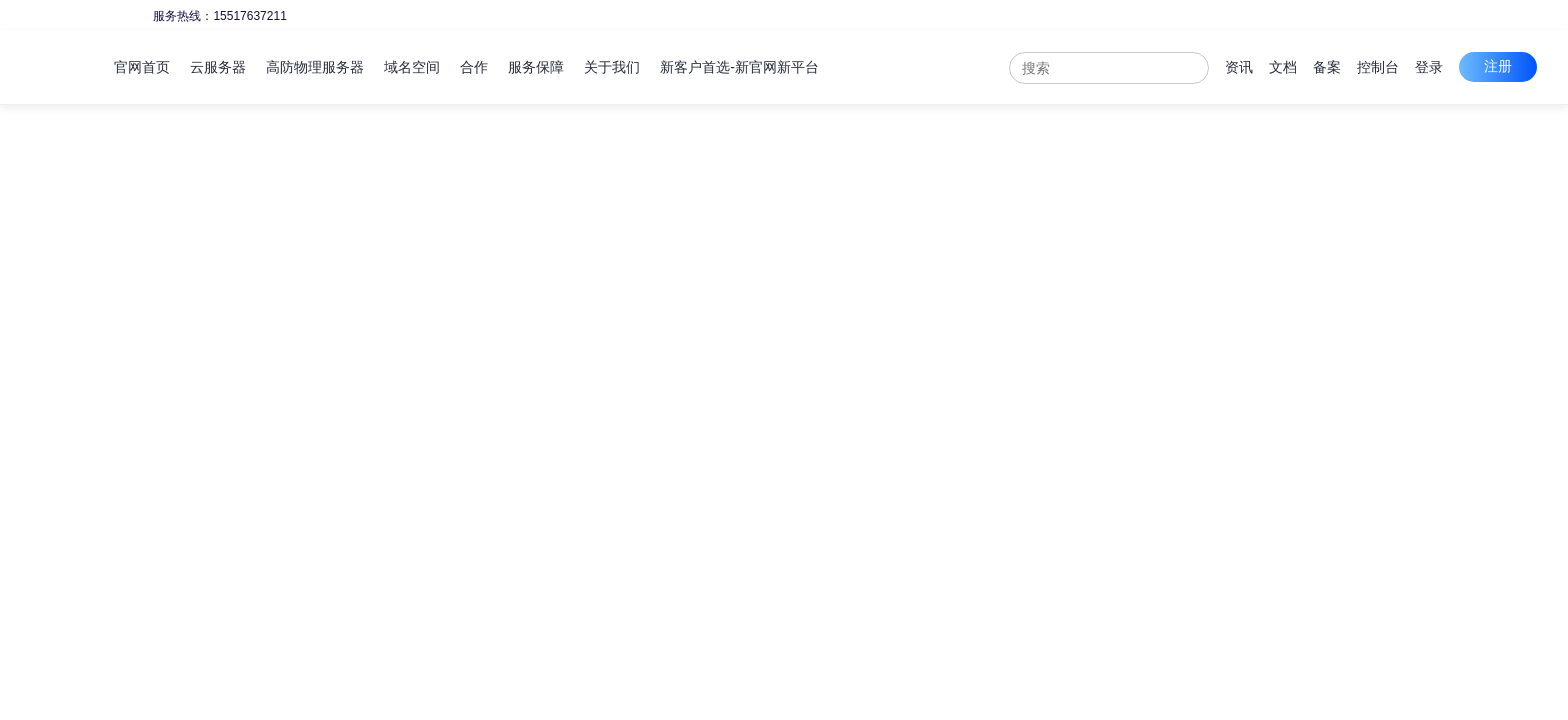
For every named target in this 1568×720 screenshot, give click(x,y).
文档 (1283, 67)
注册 (1498, 66)
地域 (198, 246)
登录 (1429, 67)
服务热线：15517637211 (219, 16)
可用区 (204, 345)
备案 (1327, 67)
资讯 (1239, 67)
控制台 (1378, 67)
